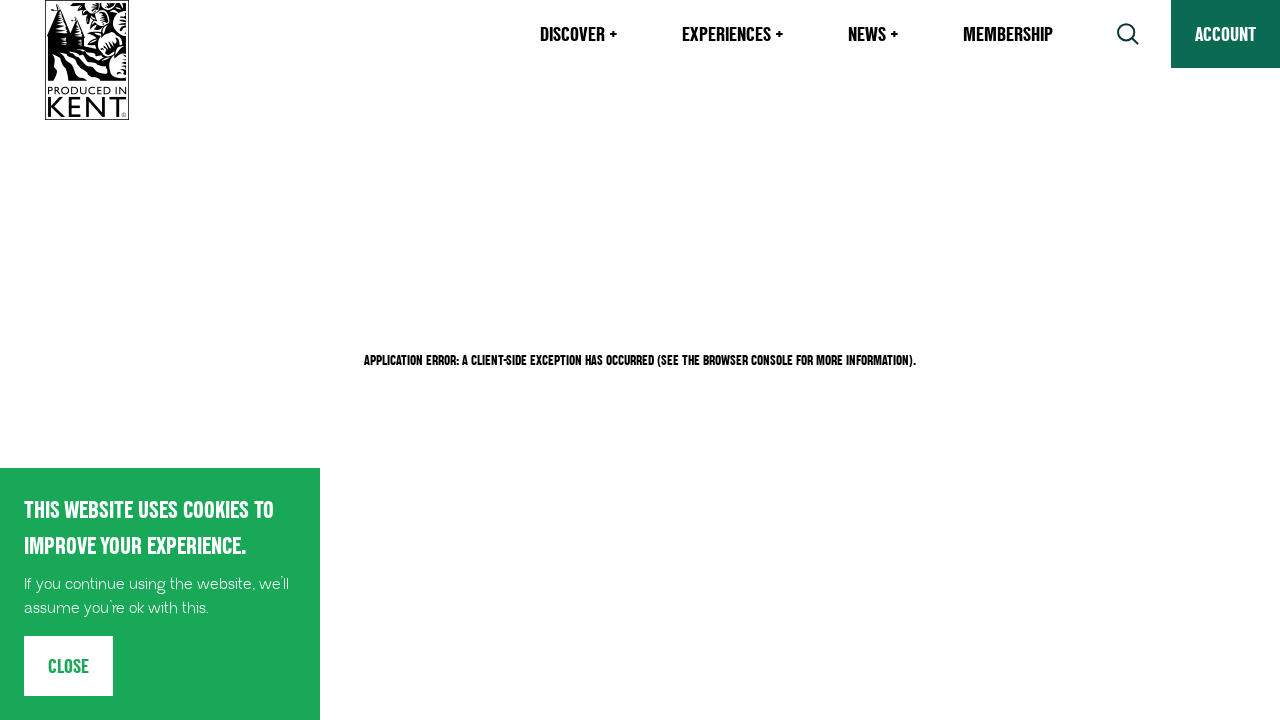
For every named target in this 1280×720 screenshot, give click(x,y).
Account (1225, 34)
